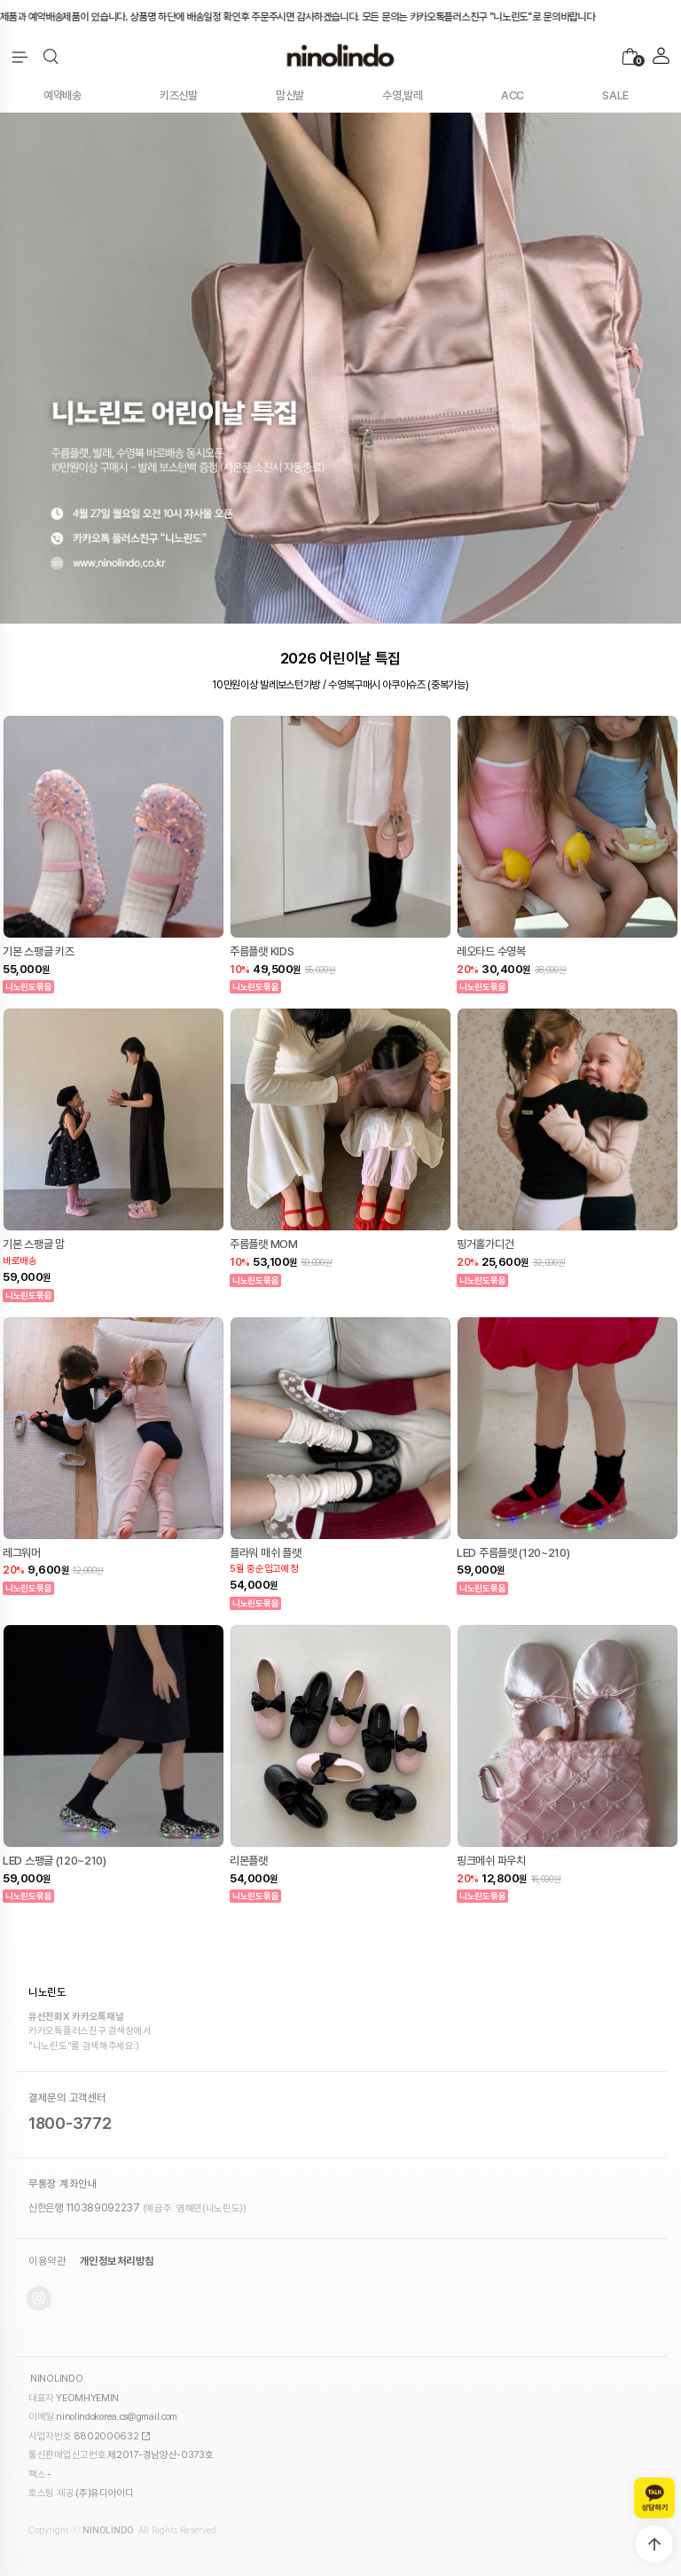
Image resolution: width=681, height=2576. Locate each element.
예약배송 (62, 95)
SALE (615, 95)
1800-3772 (69, 2123)
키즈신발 (179, 95)
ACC (512, 95)
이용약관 (47, 2261)
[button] (51, 57)
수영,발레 (402, 95)
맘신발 (290, 95)
